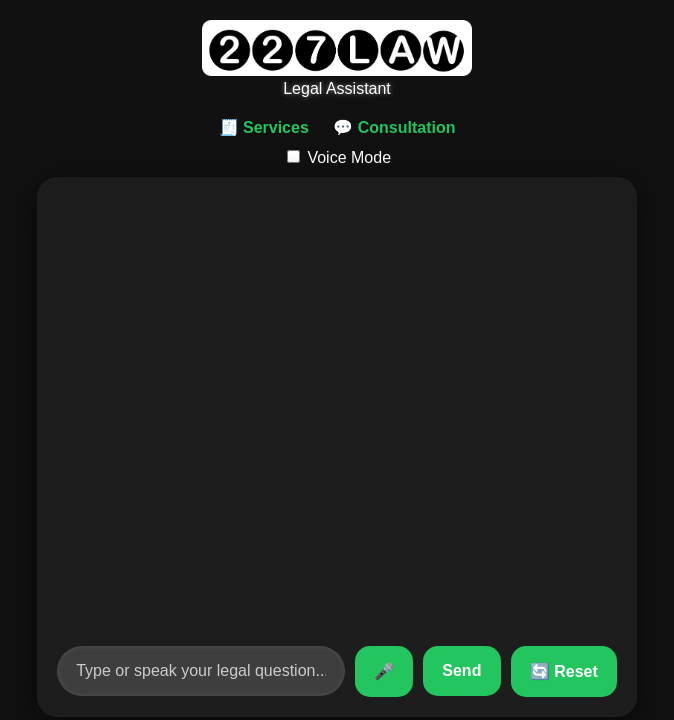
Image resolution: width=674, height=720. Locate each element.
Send (461, 670)
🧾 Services (264, 127)
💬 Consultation (394, 127)
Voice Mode (339, 157)
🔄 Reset (564, 671)
